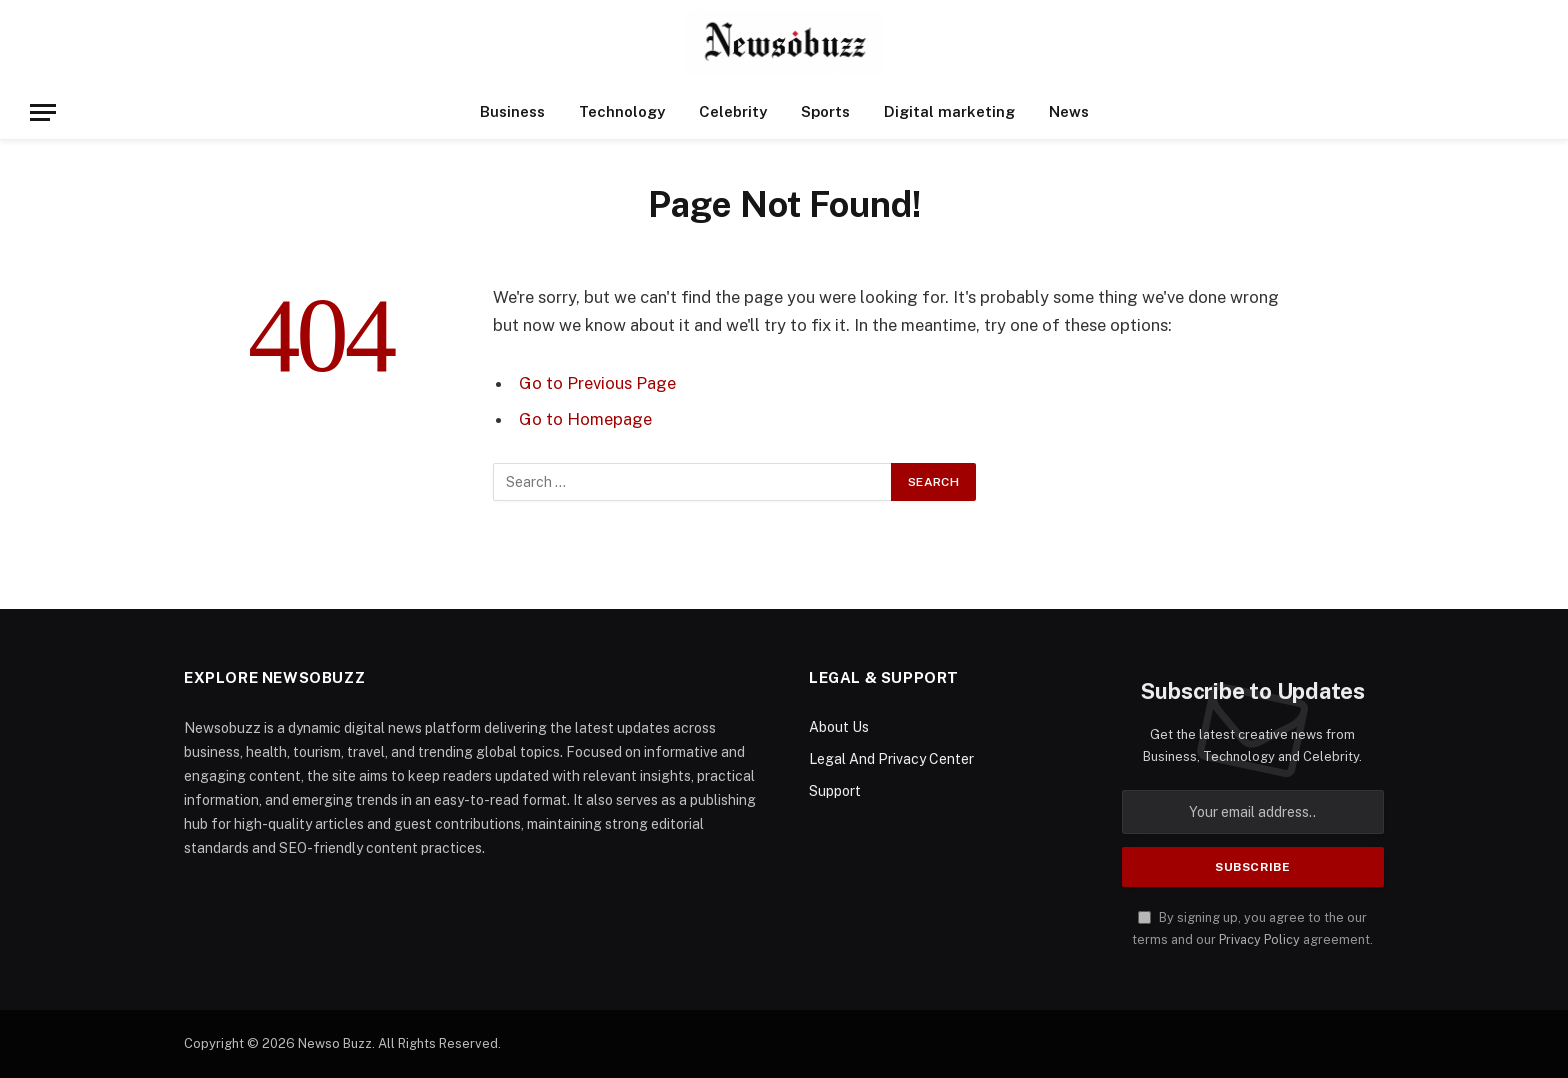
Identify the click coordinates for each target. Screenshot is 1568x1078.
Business (512, 111)
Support (835, 791)
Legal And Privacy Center (891, 759)
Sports (825, 111)
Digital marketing (949, 111)
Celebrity (733, 111)
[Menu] (43, 112)
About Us (839, 727)
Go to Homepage (585, 419)
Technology (622, 111)
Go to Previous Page (597, 383)
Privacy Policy (1259, 939)
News (1069, 111)
